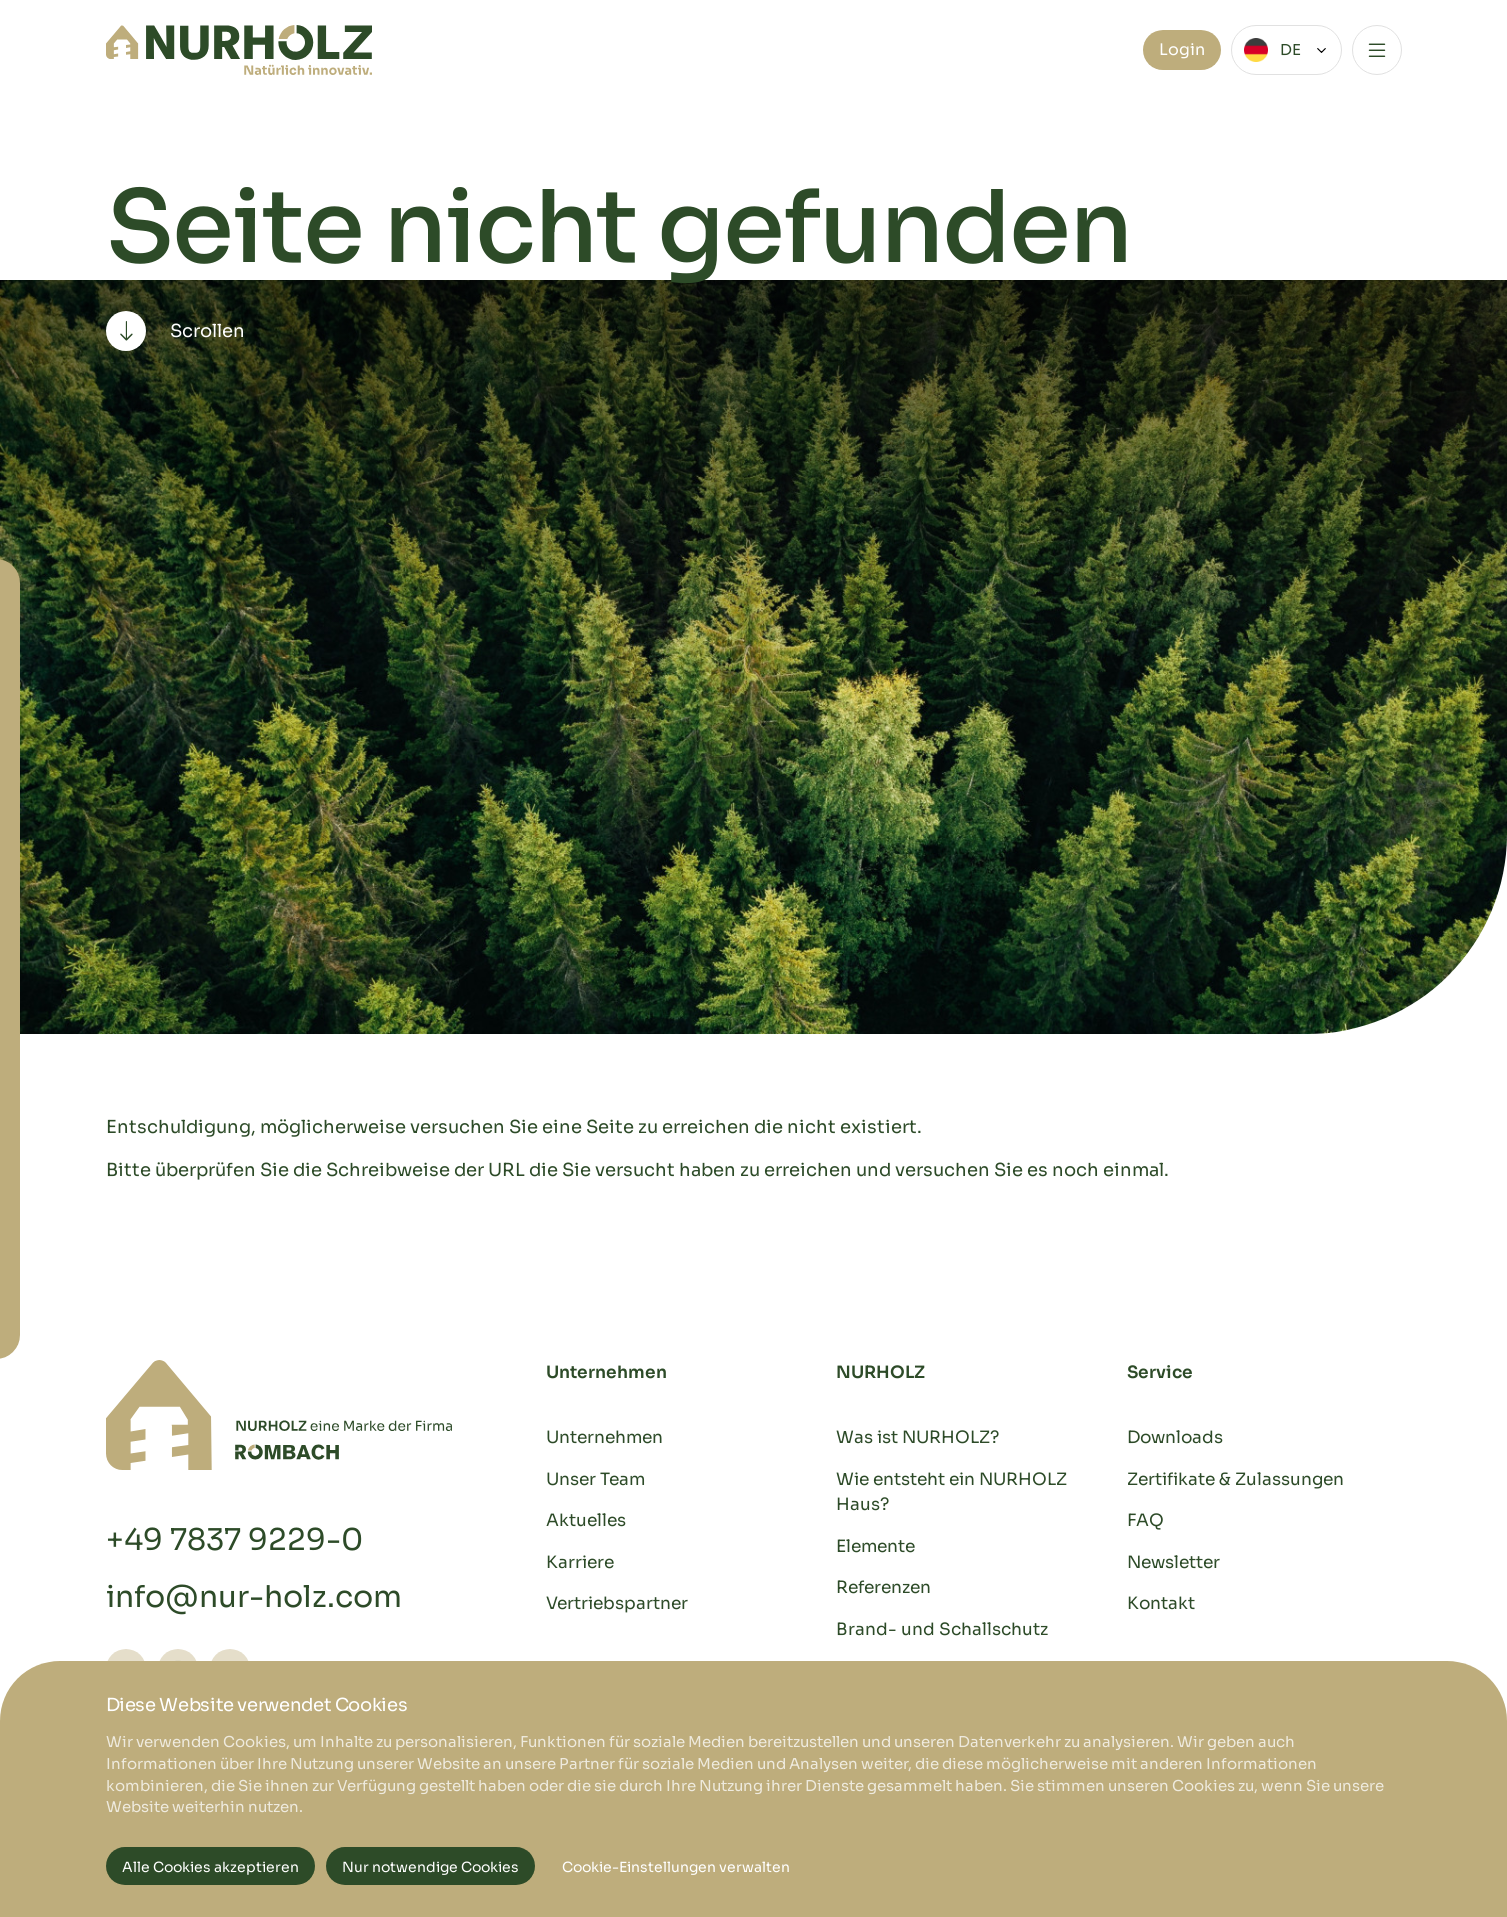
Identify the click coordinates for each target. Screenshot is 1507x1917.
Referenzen (883, 1587)
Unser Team (595, 1479)
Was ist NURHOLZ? (917, 1437)
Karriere (580, 1562)
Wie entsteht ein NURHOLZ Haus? (951, 1492)
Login (1182, 49)
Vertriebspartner (617, 1603)
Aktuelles (586, 1520)
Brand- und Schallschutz (942, 1629)
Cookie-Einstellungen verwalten (676, 1867)
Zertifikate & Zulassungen (1235, 1479)
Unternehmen (604, 1437)
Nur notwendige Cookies (430, 1867)
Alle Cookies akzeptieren (210, 1867)
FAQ (1145, 1520)
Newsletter (1173, 1562)
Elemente (875, 1546)
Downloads (1175, 1437)
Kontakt (1161, 1603)
